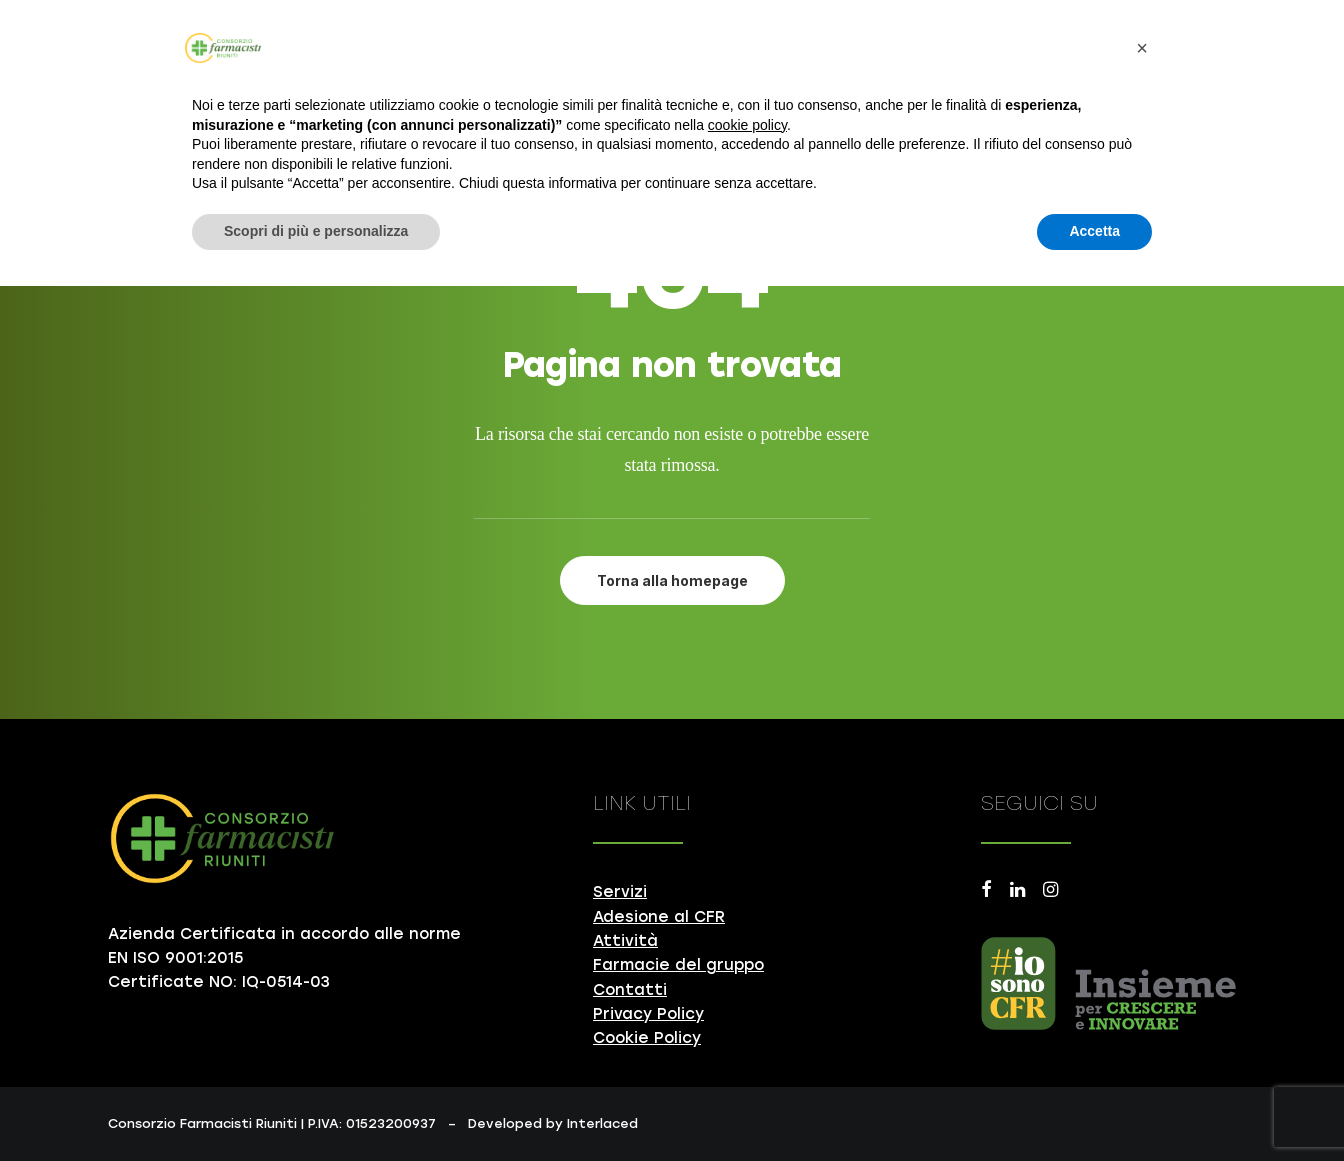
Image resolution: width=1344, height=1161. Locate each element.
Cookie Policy (647, 1038)
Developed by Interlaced (553, 1123)
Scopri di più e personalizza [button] (316, 231)
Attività (625, 941)
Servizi (620, 892)
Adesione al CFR (659, 917)
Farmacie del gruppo (678, 965)
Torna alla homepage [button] (672, 580)
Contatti (630, 990)
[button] (986, 892)
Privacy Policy (648, 1014)
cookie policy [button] (747, 125)
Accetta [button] (1094, 231)
